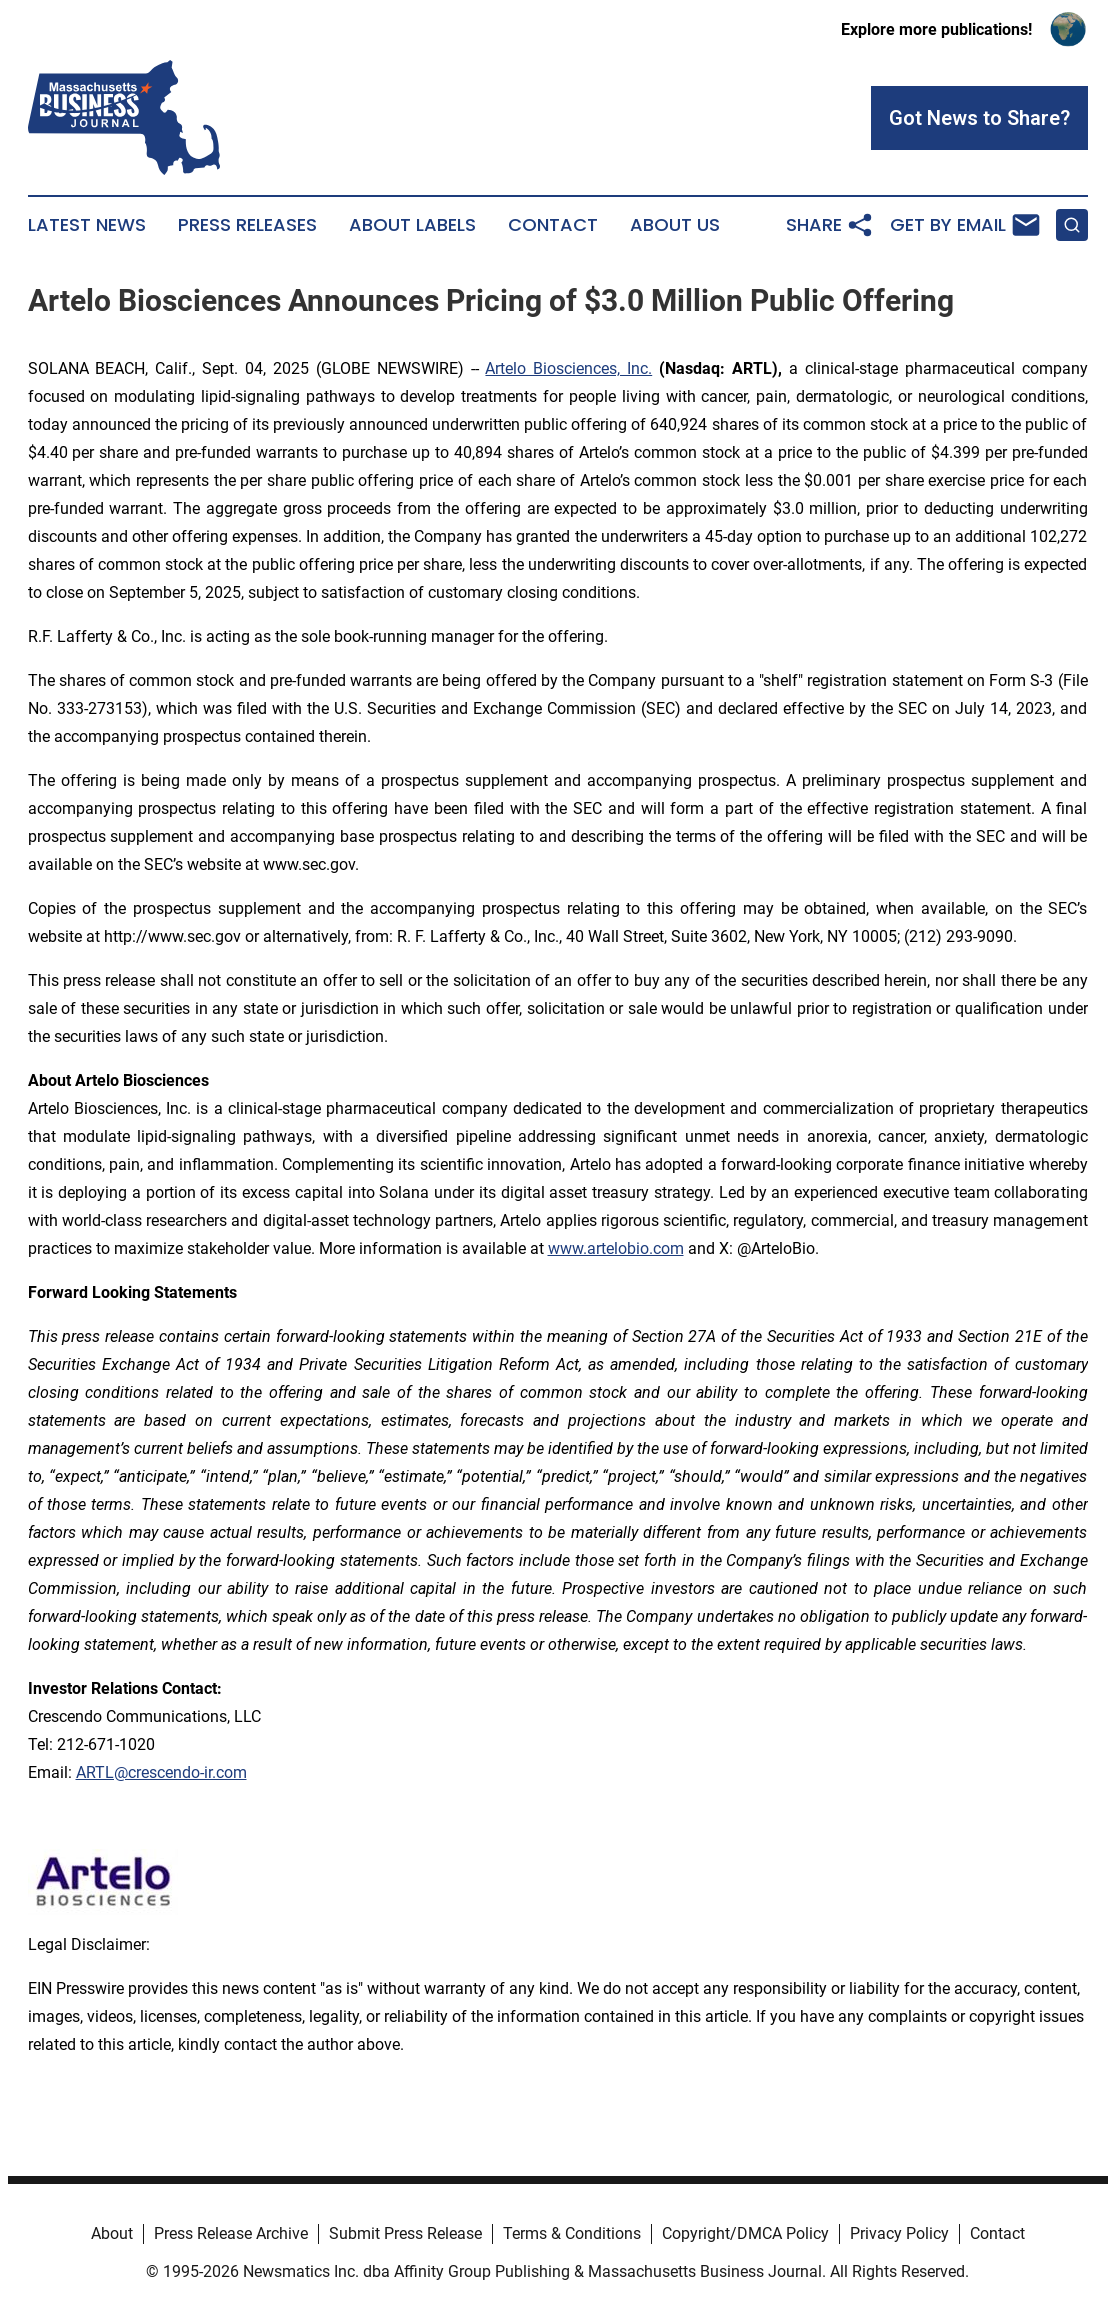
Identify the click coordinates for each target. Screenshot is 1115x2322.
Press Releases (247, 225)
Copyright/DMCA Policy (745, 2233)
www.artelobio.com (616, 1248)
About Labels (412, 225)
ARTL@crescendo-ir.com (161, 1772)
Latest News (87, 225)
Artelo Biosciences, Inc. (568, 368)
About (112, 2233)
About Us (675, 225)
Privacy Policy (899, 2233)
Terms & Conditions (572, 2233)
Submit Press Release (405, 2233)
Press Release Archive (231, 2233)
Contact (553, 225)
